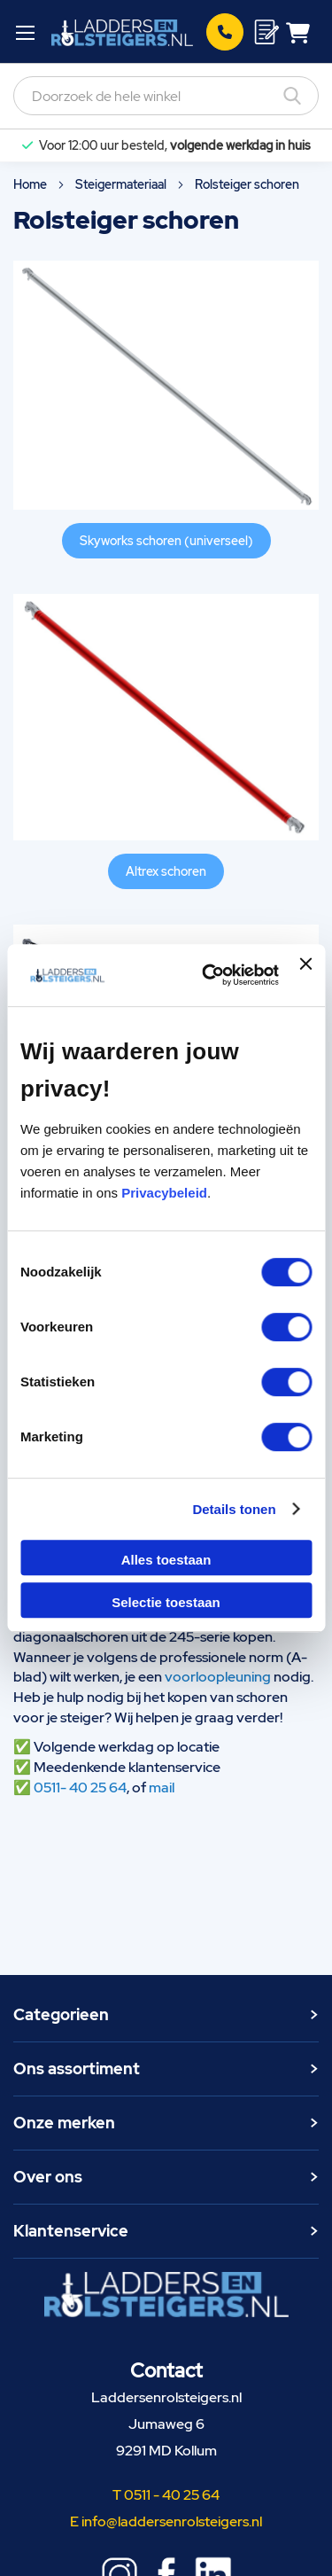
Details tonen (233, 1509)
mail (161, 1787)
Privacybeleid (164, 1192)
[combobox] (166, 95)
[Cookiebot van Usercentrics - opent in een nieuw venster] (208, 975)
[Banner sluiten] (305, 975)
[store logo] (121, 32)
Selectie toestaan (166, 1602)
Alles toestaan (166, 1559)
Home (31, 184)
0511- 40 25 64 (80, 1787)
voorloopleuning (218, 1676)
